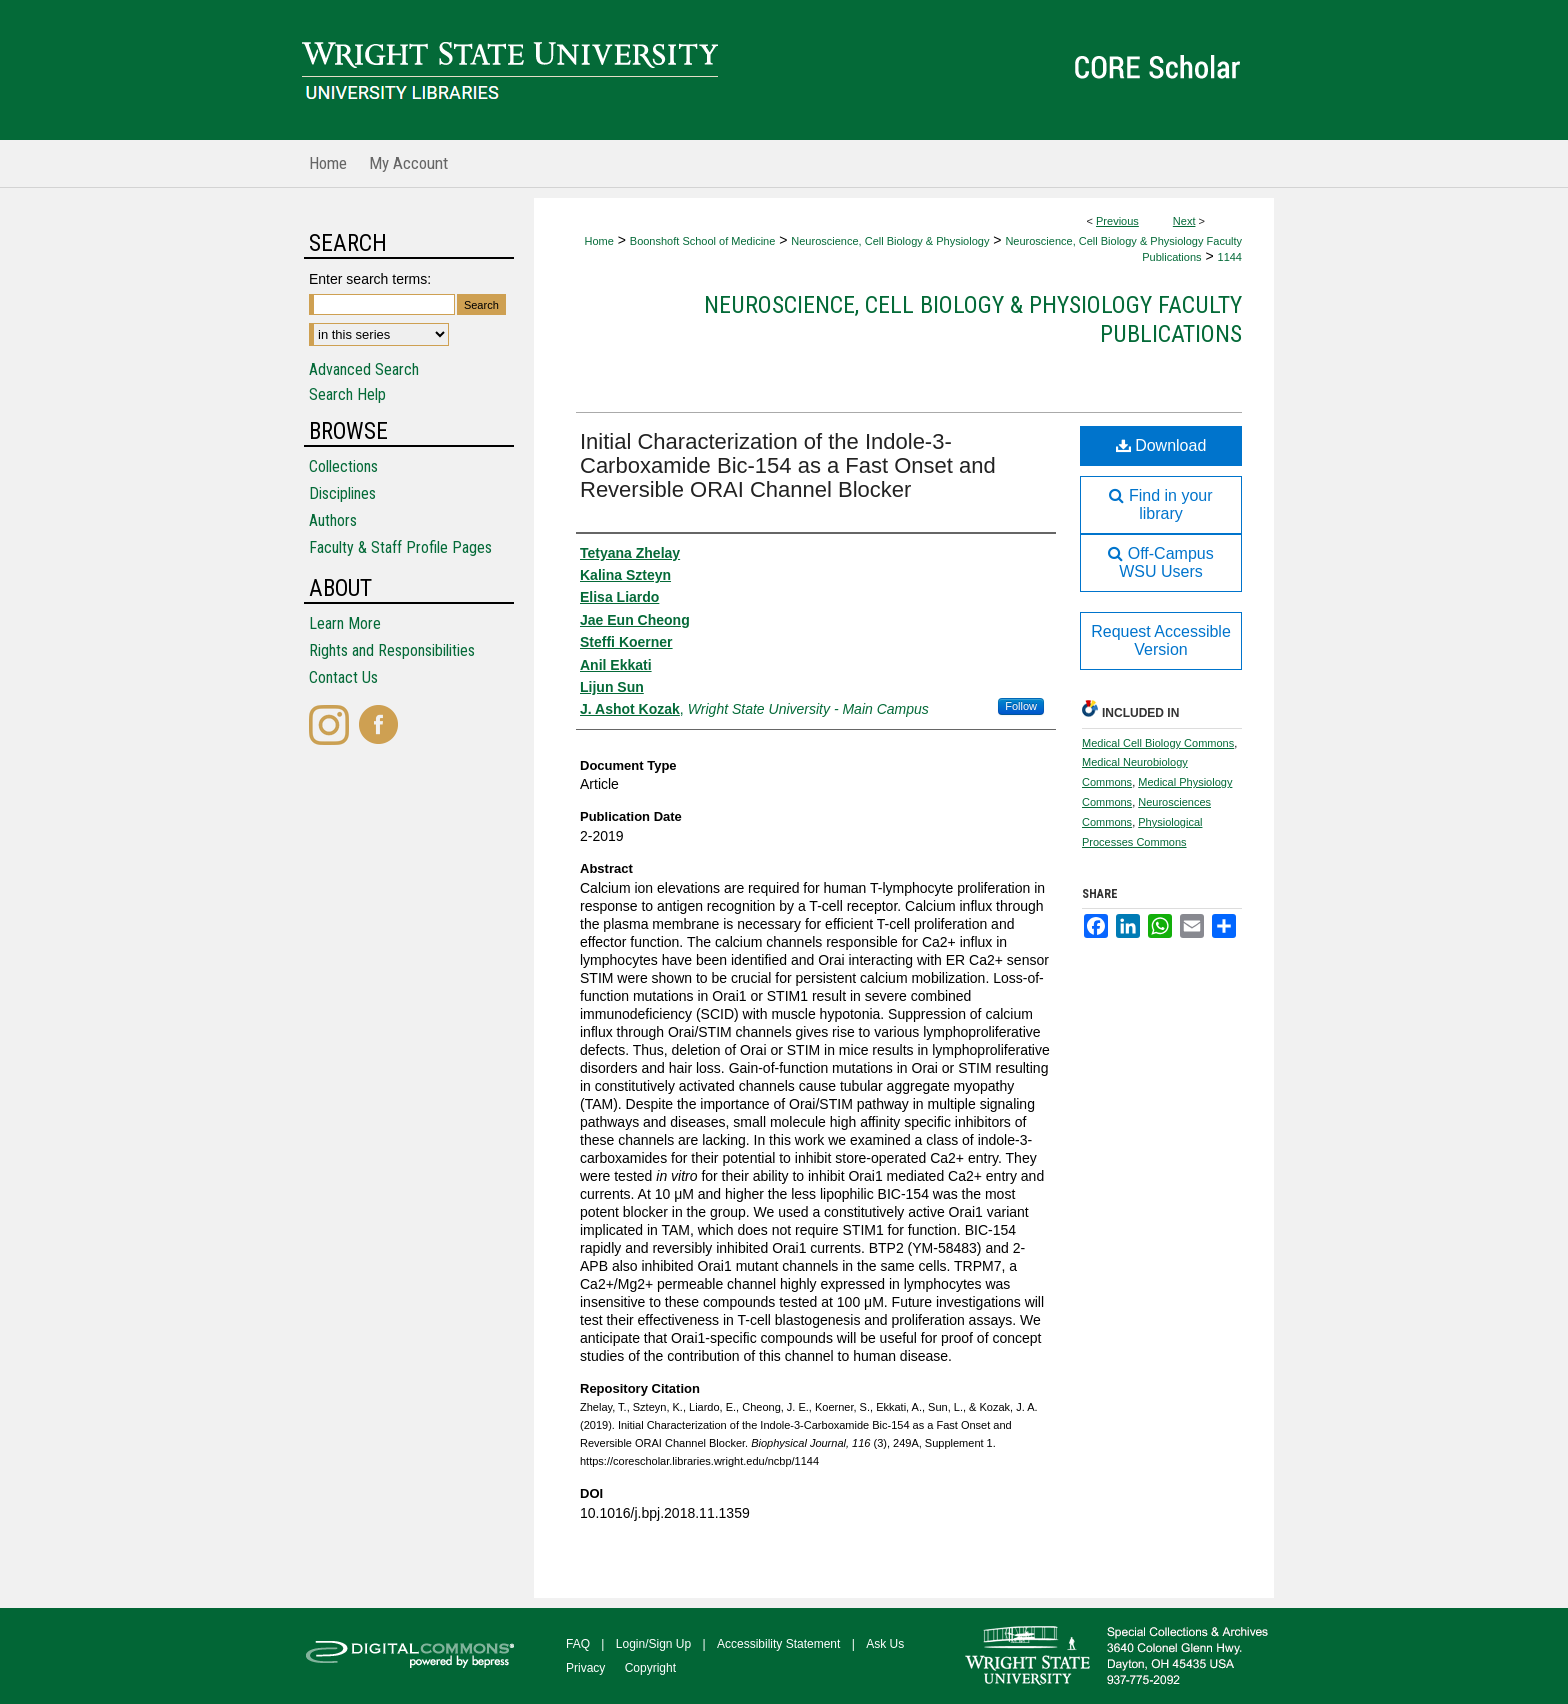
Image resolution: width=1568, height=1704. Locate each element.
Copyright (650, 1668)
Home (598, 241)
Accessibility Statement (778, 1644)
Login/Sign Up (653, 1644)
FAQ (578, 1644)
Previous (1117, 221)
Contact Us (343, 677)
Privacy (585, 1668)
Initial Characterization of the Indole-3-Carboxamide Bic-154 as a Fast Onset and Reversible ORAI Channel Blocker (788, 465)
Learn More (345, 623)
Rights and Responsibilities (392, 650)
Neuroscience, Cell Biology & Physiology (890, 241)
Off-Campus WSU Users (1160, 562)
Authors (333, 520)
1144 (1230, 257)
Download (1161, 445)
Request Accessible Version (1161, 640)
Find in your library (1160, 504)
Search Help (347, 394)
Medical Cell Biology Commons (1158, 743)
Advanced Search (364, 369)
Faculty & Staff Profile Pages (400, 547)
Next (1184, 221)
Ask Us (885, 1644)
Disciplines (342, 493)
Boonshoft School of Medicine (703, 241)
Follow (1021, 706)
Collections (343, 466)
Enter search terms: (370, 279)
